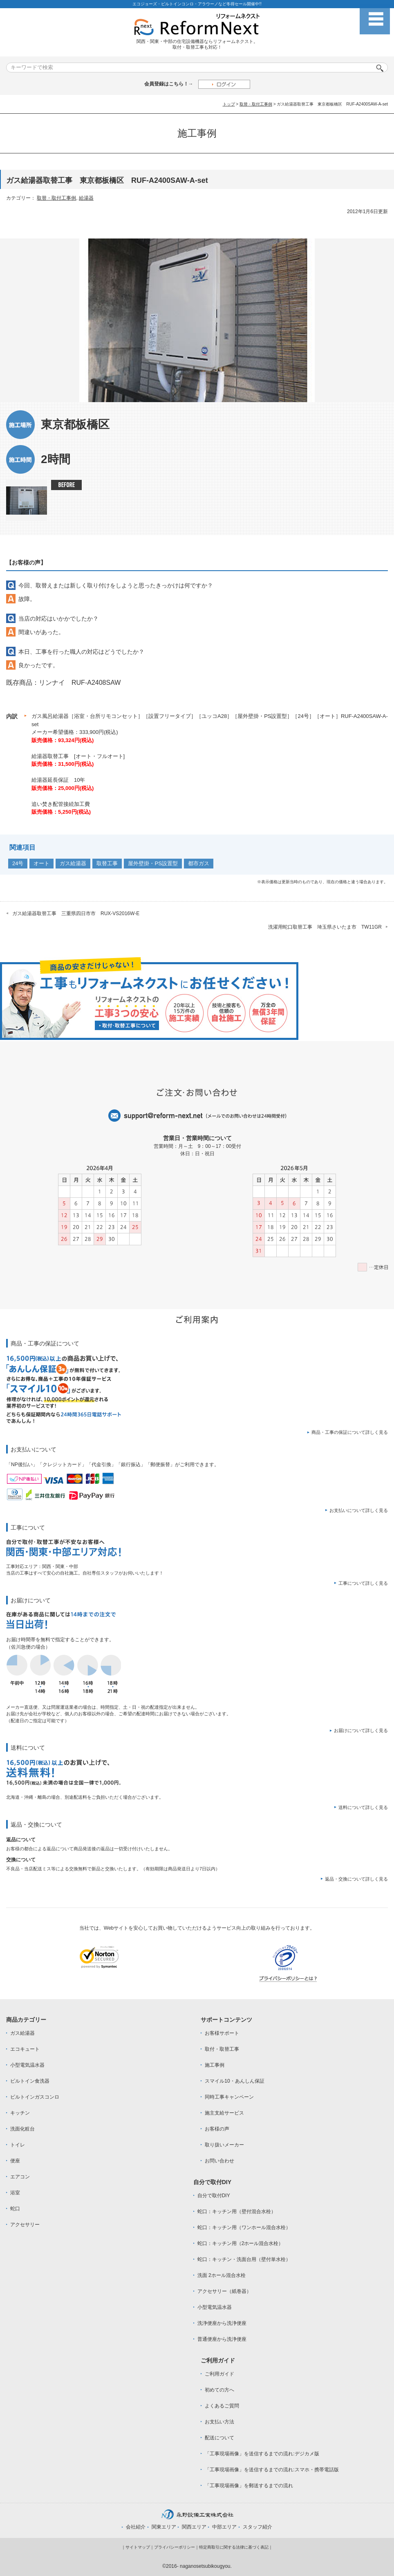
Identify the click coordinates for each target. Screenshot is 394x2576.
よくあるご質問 (222, 2406)
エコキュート (25, 2049)
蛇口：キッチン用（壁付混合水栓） (236, 2211)
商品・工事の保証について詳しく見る (349, 1432)
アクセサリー (25, 2224)
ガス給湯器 (73, 863)
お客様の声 (217, 2129)
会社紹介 (136, 2527)
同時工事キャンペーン (229, 2097)
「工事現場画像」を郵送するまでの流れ (249, 2485)
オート (41, 863)
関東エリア (164, 2527)
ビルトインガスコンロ (34, 2097)
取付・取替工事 (222, 2049)
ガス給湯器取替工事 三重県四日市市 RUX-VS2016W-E (75, 913)
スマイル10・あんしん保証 (234, 2081)
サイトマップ (137, 2547)
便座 (15, 2161)
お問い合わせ (219, 2161)
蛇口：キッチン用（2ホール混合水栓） (240, 2243)
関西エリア (194, 2527)
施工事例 (214, 2065)
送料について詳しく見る (363, 1807)
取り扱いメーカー (224, 2145)
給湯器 (86, 198)
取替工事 (107, 863)
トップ (229, 104)
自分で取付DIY (213, 2195)
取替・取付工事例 (256, 104)
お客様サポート (222, 2033)
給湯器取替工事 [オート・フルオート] (78, 756)
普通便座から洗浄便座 (221, 2339)
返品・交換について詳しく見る (356, 1878)
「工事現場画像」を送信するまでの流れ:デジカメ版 (262, 2454)
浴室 (15, 2193)
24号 (17, 863)
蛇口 (15, 2209)
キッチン (20, 2113)
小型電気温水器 (27, 2065)
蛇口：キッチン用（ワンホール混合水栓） (244, 2227)
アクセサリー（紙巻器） (224, 2291)
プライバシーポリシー (174, 2547)
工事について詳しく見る (363, 1583)
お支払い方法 (219, 2422)
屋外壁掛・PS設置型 (152, 863)
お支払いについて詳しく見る (358, 1510)
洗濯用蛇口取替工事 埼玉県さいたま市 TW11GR (325, 927)
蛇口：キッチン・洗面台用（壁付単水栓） (244, 2259)
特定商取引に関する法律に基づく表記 (234, 2547)
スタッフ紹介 (257, 2527)
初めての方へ (219, 2390)
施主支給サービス (224, 2113)
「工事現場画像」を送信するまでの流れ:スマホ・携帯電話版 (271, 2470)
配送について (219, 2438)
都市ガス (198, 863)
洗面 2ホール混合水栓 (221, 2275)
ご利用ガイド (219, 2374)
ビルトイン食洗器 (29, 2081)
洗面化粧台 (22, 2129)
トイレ (17, 2145)
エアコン (20, 2177)
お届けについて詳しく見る (361, 1730)
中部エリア (224, 2527)
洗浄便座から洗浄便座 (221, 2323)
